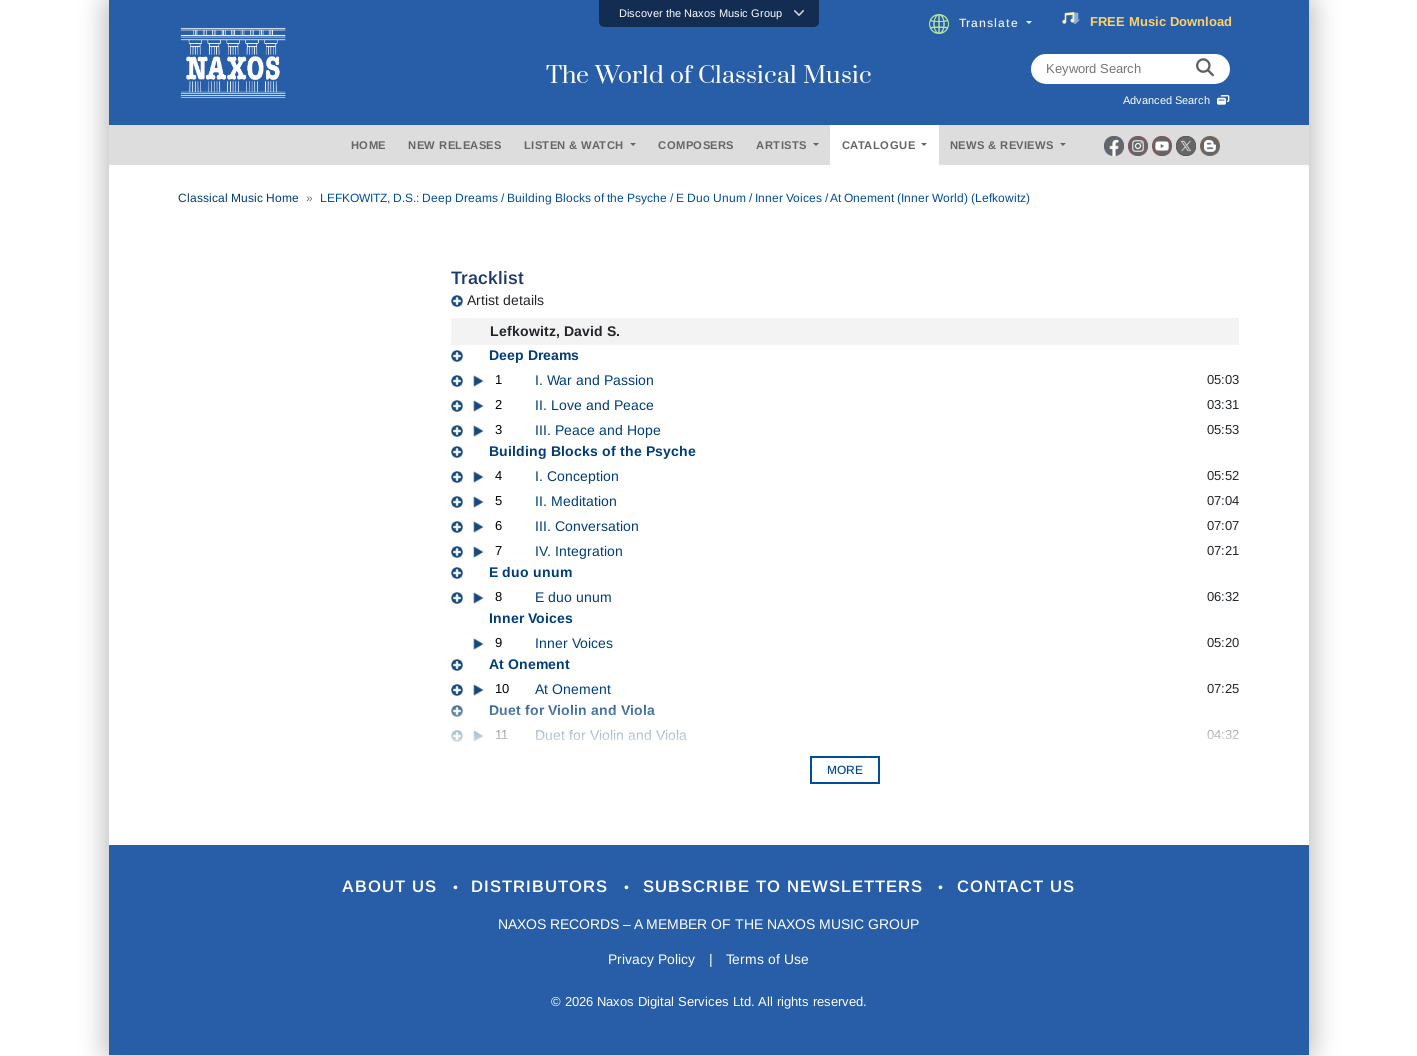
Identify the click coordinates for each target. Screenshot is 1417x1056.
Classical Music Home (238, 198)
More (845, 770)
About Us (391, 887)
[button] (709, 13)
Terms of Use (768, 959)
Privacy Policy (650, 959)
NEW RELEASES (454, 145)
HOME (368, 145)
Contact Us (1017, 887)
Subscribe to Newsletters (786, 887)
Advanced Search (1176, 100)
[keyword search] (1205, 69)
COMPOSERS (696, 145)
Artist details (505, 300)
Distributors (542, 887)
